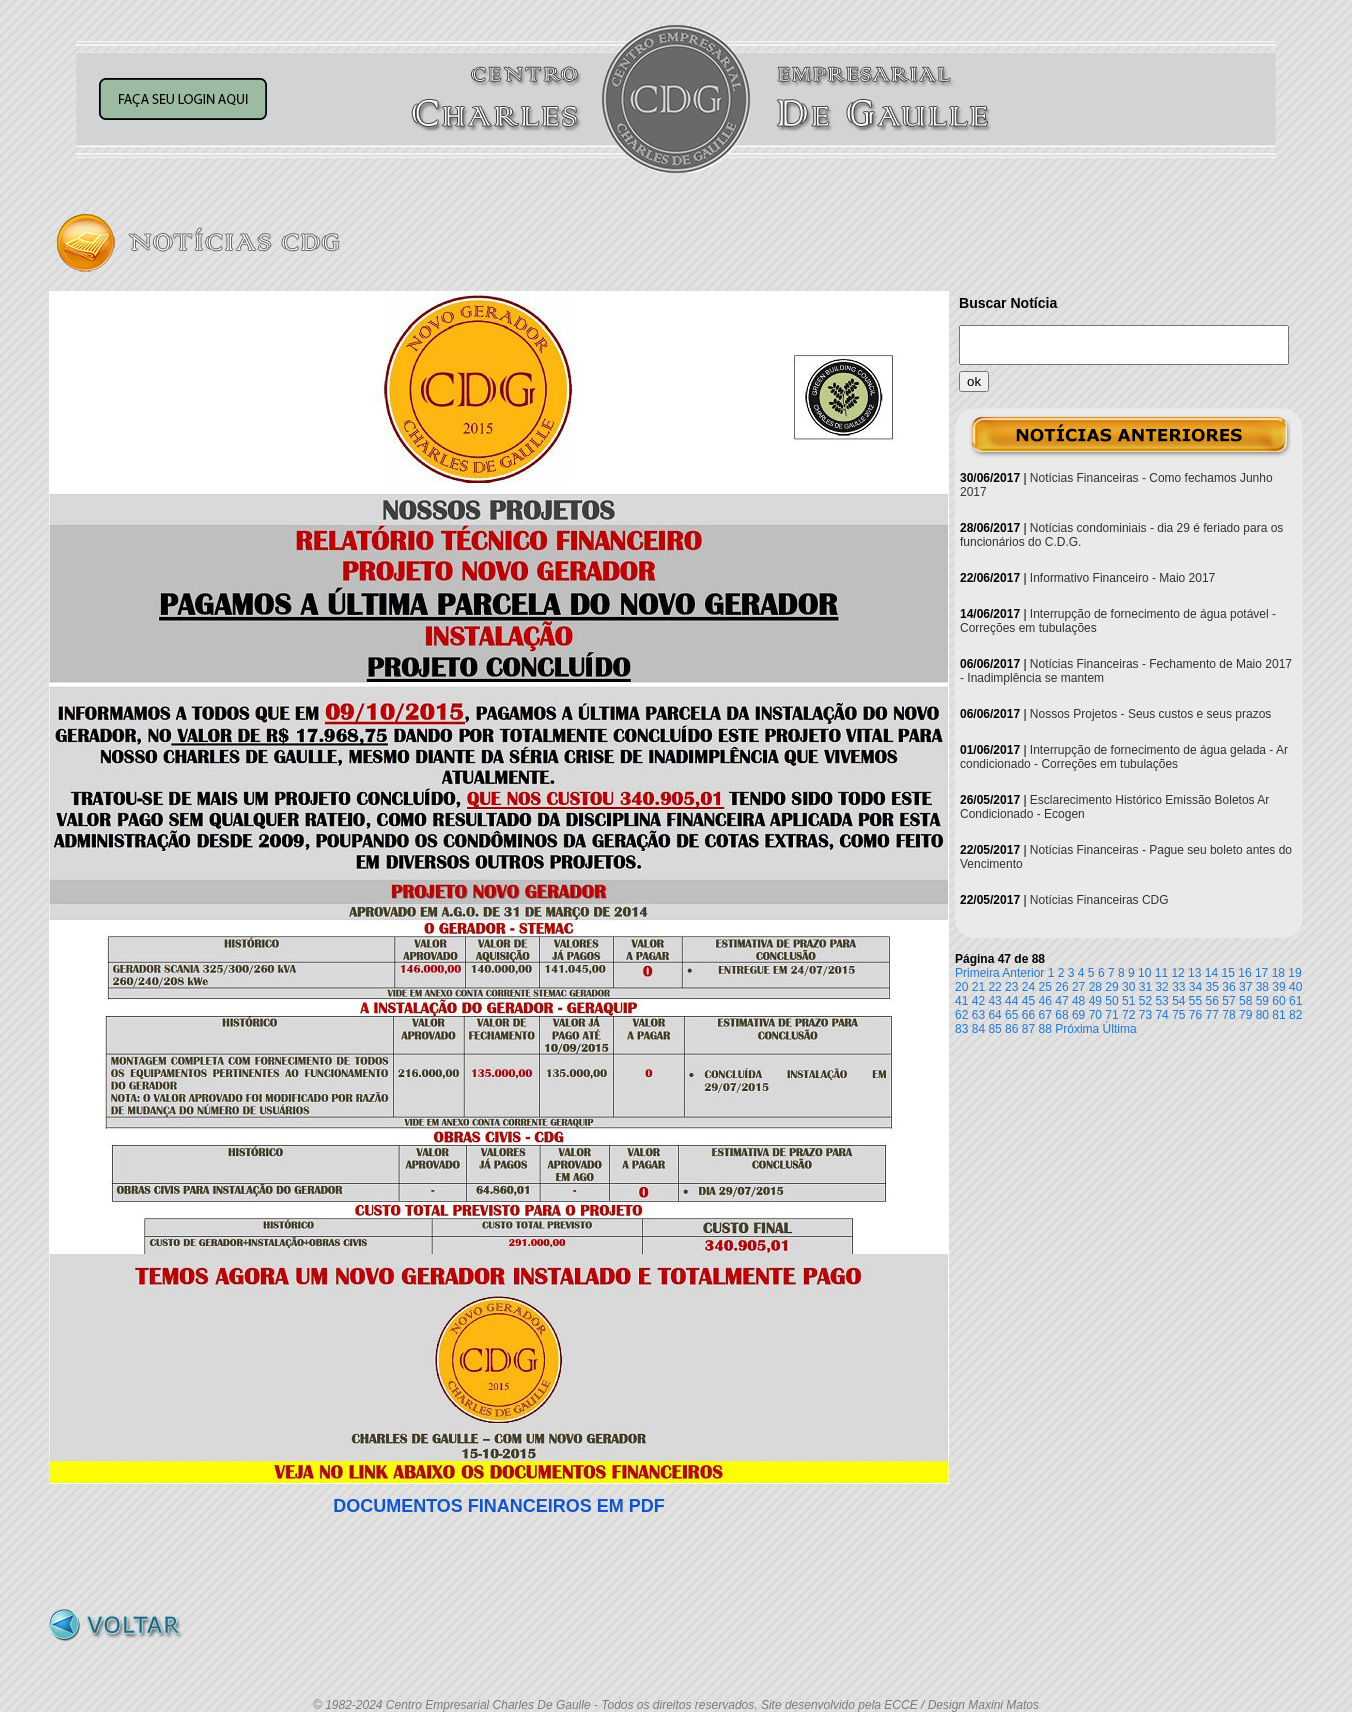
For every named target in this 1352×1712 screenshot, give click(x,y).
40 (1295, 987)
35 (1212, 987)
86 (1011, 1029)
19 (1294, 973)
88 (1045, 1029)
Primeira (977, 973)
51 (1128, 1001)
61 (1295, 1001)
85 (994, 1029)
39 (1278, 987)
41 (961, 1001)
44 (1011, 1001)
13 (1194, 973)
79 (1245, 1015)
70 (1095, 1015)
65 (1011, 1015)
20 (961, 987)
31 (1145, 987)
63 (978, 1015)
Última (1120, 1029)
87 (1028, 1029)
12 (1177, 973)
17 (1261, 973)
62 (961, 1015)
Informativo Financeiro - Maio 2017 (1122, 578)
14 (1211, 973)
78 (1228, 1015)
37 (1245, 987)
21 (978, 987)
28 (1095, 987)
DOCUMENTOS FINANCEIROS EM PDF (499, 1506)
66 (1028, 1015)
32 (1161, 987)
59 (1262, 1001)
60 (1278, 1001)
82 (1295, 1015)
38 (1262, 987)
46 (1045, 1001)
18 (1278, 973)
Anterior (1023, 973)
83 (961, 1029)
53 (1161, 1001)
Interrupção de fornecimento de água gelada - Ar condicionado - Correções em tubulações (1124, 757)
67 (1045, 1015)
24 (1028, 987)
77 (1212, 1015)
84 (978, 1029)
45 (1028, 1001)
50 (1111, 1001)
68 (1061, 1015)
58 (1245, 1001)
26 (1061, 987)
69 (1078, 1015)
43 (994, 1001)
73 (1145, 1015)
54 (1178, 1001)
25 (1045, 987)
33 (1178, 987)
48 (1078, 1001)
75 (1178, 1015)
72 (1128, 1015)
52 (1145, 1001)
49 (1095, 1001)
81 (1278, 1015)
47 (1061, 1001)
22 (994, 987)
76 (1195, 1015)
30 (1128, 987)
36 (1228, 987)
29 (1111, 987)
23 (1011, 987)
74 (1161, 1015)
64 (994, 1015)
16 (1244, 973)
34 (1195, 987)
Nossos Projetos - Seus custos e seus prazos (1150, 714)
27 (1078, 987)
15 (1228, 973)
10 (1144, 973)
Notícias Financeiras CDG (1099, 900)
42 (978, 1001)
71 (1111, 1015)
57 (1228, 1001)
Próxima (1077, 1029)
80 (1262, 1015)
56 (1212, 1001)
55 (1195, 1001)
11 (1161, 973)
